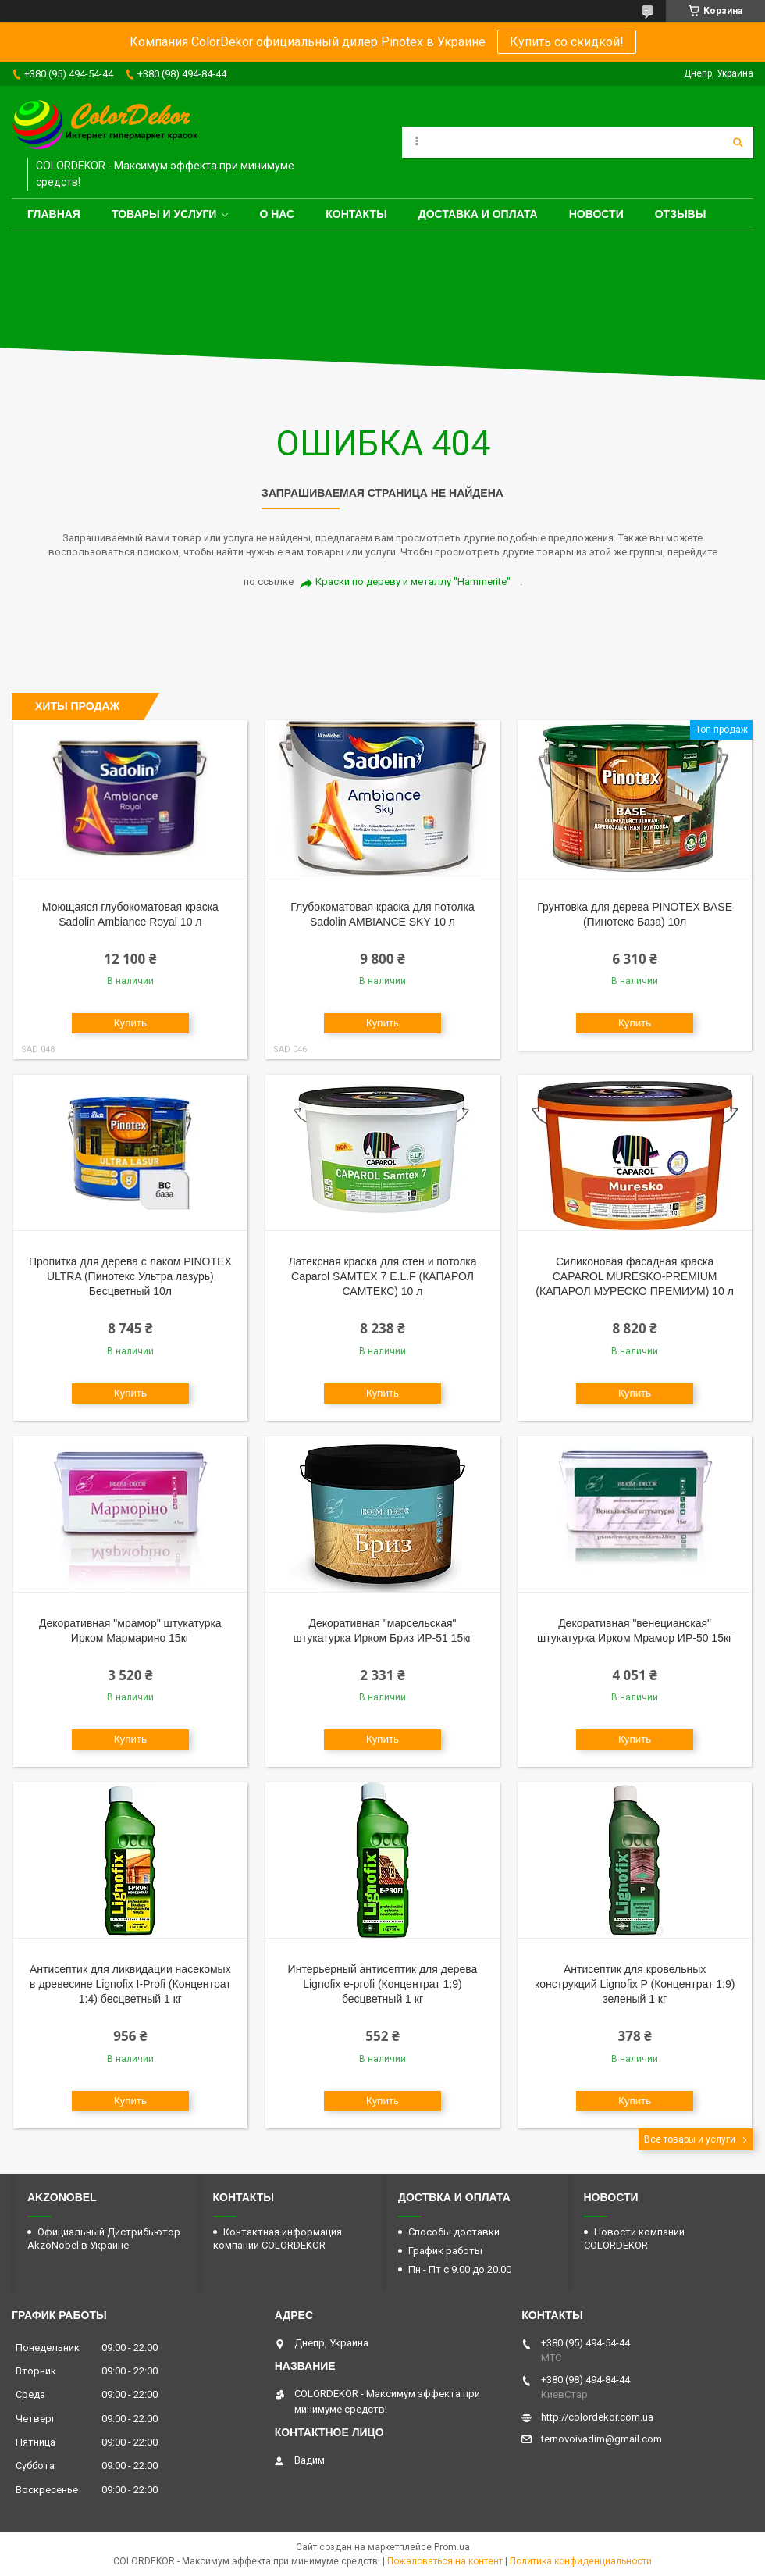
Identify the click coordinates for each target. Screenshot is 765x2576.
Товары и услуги (164, 214)
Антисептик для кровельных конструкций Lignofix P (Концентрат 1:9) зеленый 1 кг (635, 1984)
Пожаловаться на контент (445, 2561)
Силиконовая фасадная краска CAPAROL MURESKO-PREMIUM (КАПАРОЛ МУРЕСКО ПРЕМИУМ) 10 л (635, 1276)
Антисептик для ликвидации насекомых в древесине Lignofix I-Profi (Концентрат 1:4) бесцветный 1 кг (130, 1984)
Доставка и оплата (478, 214)
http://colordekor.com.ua (597, 2417)
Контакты (356, 214)
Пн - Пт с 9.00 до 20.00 (459, 2269)
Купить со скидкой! (567, 41)
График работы (445, 2251)
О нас (276, 214)
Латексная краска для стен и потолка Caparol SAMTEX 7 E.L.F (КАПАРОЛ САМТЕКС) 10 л (382, 1276)
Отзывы (680, 214)
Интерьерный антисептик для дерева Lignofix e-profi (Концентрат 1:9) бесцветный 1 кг (383, 1984)
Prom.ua (452, 2547)
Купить (130, 1023)
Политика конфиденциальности (581, 2561)
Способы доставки (454, 2232)
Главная (53, 214)
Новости (596, 214)
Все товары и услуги (689, 2139)
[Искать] (737, 142)
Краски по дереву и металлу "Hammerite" (413, 581)
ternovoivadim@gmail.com (601, 2439)
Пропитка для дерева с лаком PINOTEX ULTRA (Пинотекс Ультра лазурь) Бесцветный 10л (130, 1276)
